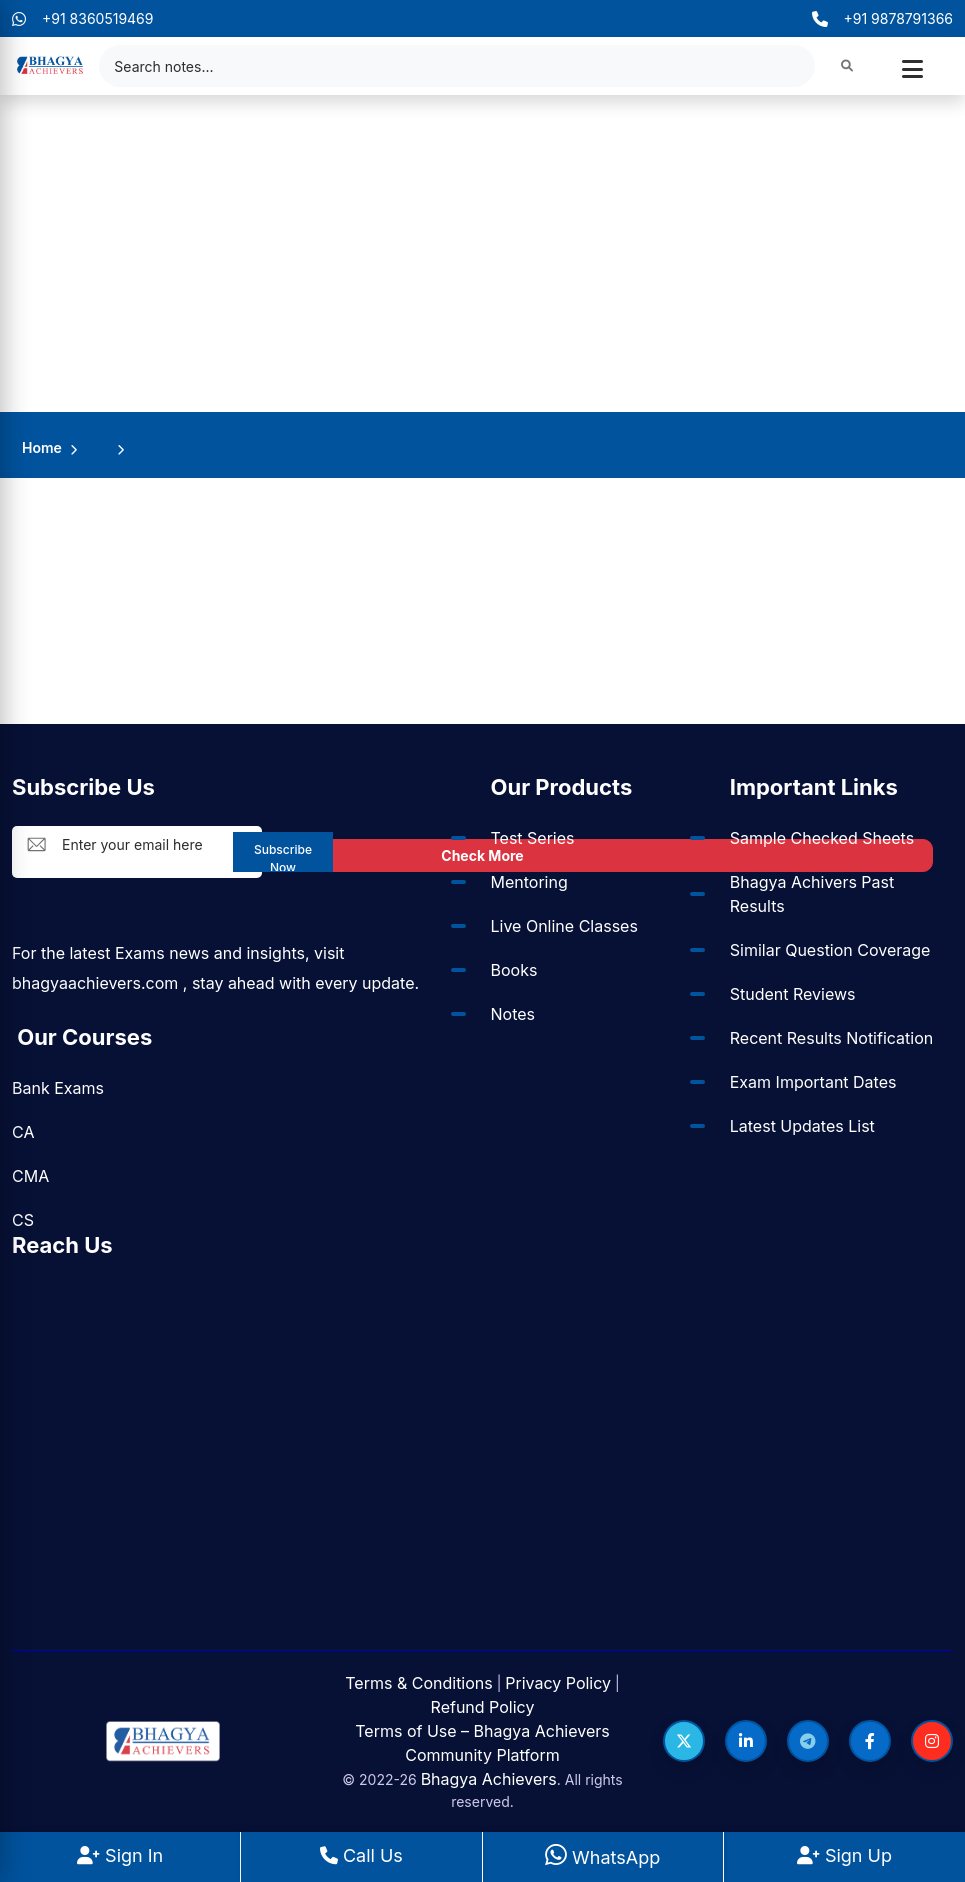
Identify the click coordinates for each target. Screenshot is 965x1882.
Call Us (361, 1855)
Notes (513, 1014)
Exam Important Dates (813, 1082)
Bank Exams (58, 1088)
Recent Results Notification (831, 1038)
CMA (30, 1176)
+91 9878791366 (882, 18)
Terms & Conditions (418, 1683)
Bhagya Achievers (489, 1779)
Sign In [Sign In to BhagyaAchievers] (120, 1855)
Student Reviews (793, 994)
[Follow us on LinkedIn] (746, 1741)
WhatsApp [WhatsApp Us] (602, 1857)
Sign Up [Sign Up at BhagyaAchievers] (844, 1855)
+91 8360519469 (83, 18)
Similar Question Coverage (830, 950)
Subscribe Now (283, 857)
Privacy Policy (558, 1683)
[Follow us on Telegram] (808, 1741)
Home (42, 447)
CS (23, 1220)
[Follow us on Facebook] (870, 1741)
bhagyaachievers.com (95, 983)
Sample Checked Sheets (822, 838)
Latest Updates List (802, 1126)
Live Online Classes (564, 926)
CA (23, 1132)
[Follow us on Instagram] (932, 1741)
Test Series (533, 838)
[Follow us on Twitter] (684, 1741)
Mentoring (529, 882)
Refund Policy (483, 1707)
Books (514, 970)
